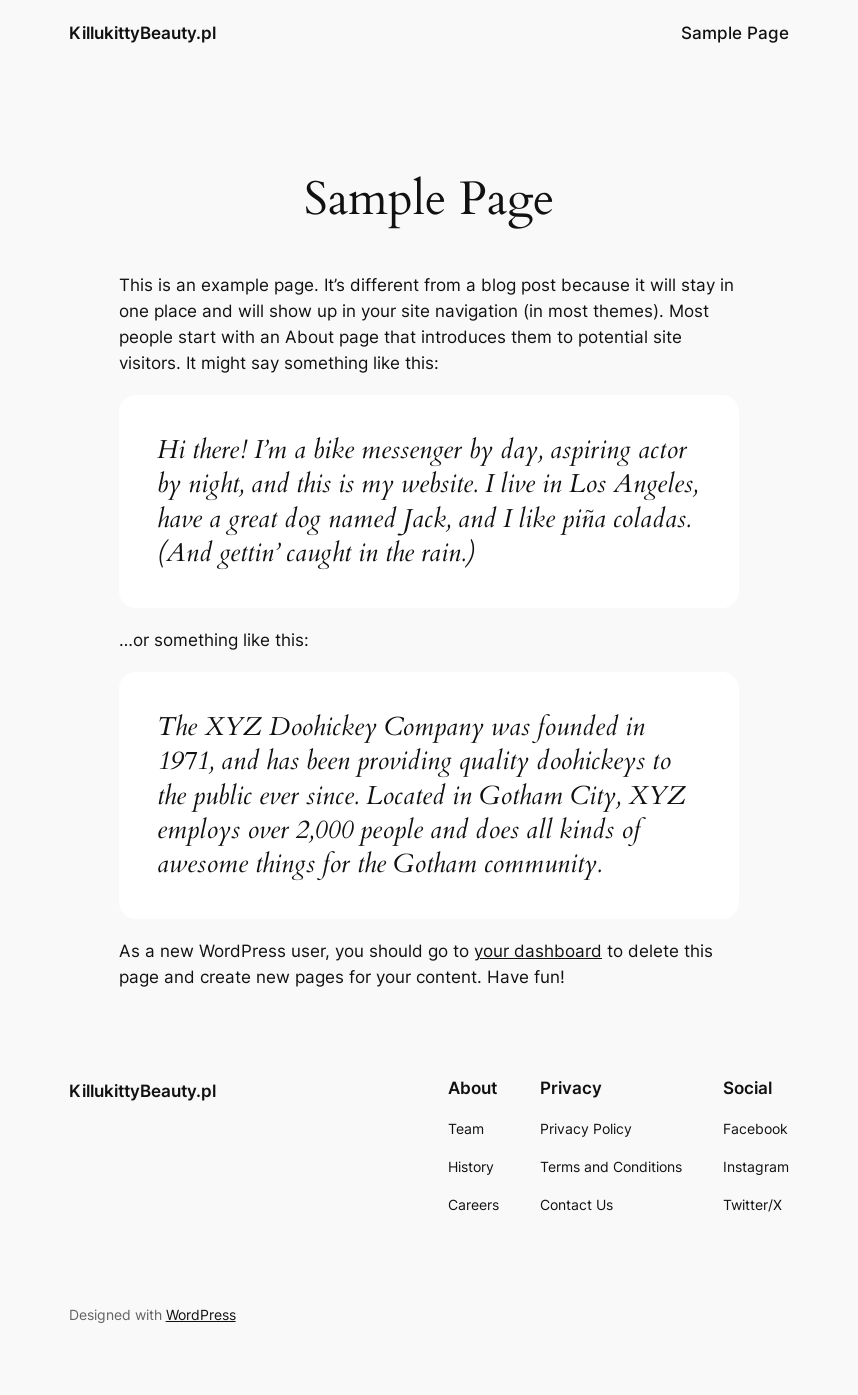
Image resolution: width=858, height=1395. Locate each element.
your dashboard (538, 951)
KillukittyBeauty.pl (142, 33)
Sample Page (735, 33)
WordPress (201, 1314)
